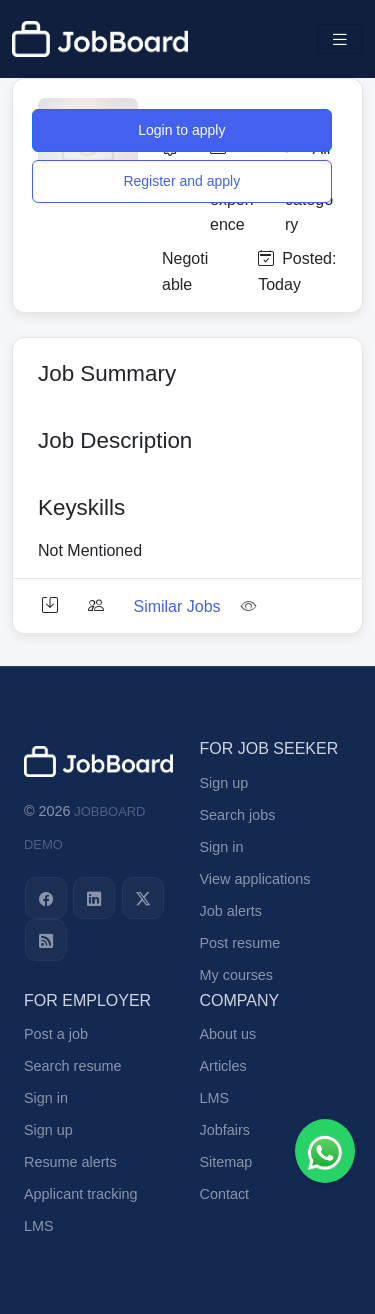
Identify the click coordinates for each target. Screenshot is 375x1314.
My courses (237, 975)
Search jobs (238, 815)
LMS (39, 1226)
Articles (223, 1066)
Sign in (222, 847)
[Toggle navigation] (340, 39)
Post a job (56, 1034)
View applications (255, 879)
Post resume (240, 943)
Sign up (224, 783)
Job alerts (231, 911)
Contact (225, 1194)
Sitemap (226, 1162)
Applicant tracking (81, 1194)
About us (228, 1034)
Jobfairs (225, 1130)
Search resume (73, 1066)
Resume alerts (70, 1162)
